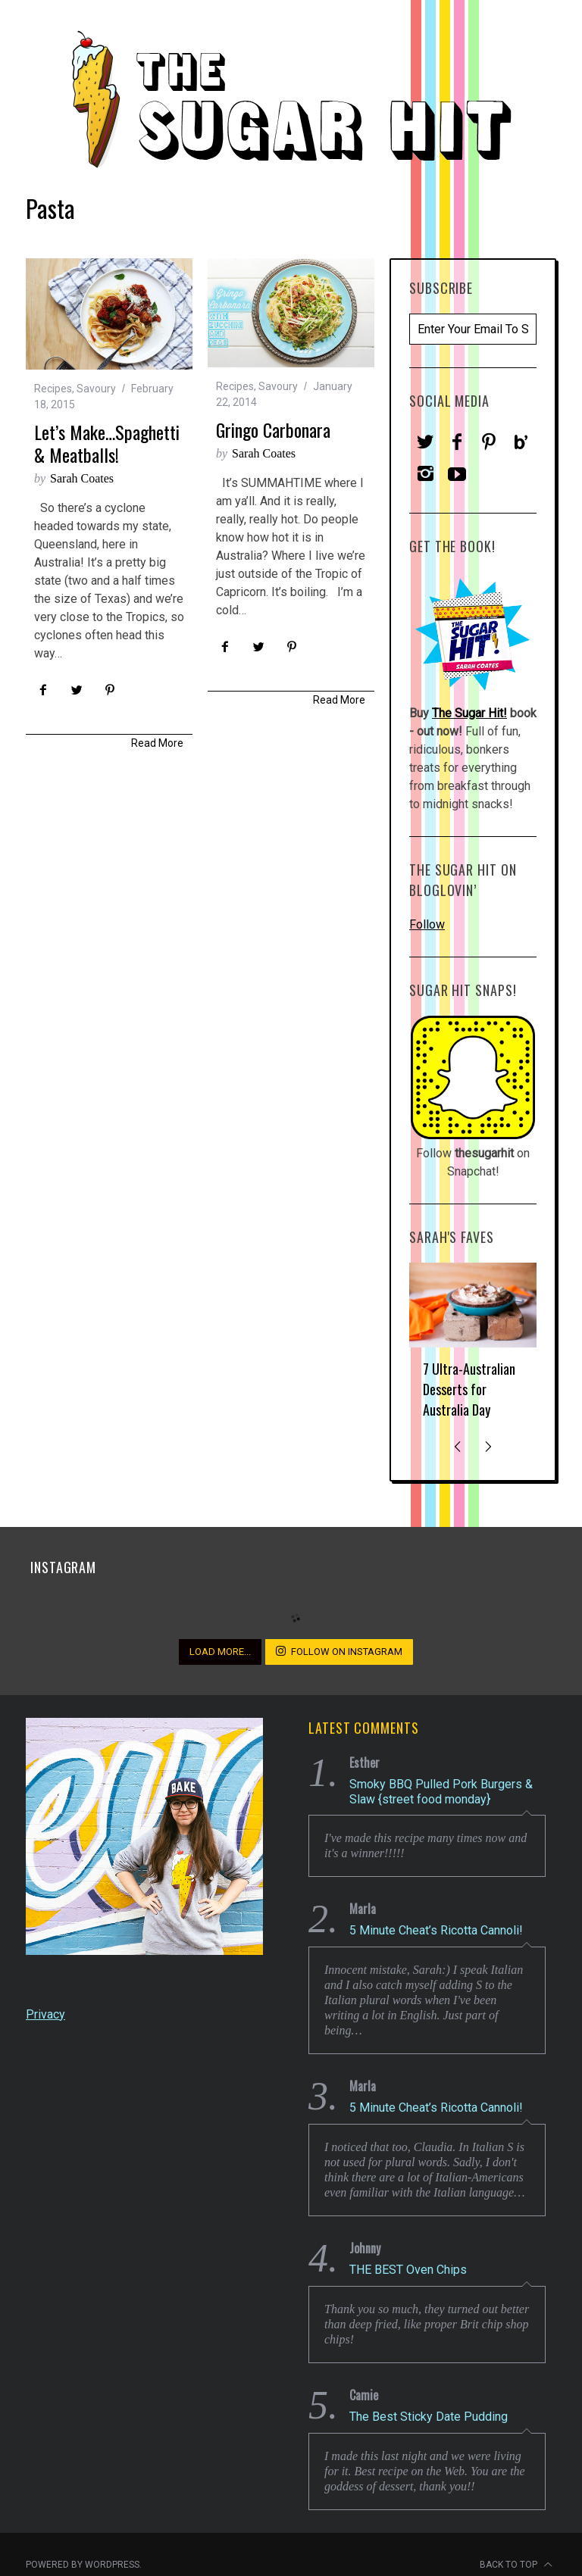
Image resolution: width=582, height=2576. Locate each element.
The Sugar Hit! (469, 713)
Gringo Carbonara (273, 429)
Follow (427, 924)
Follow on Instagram (339, 1651)
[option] (473, 1347)
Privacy (45, 2014)
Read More (157, 743)
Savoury (96, 388)
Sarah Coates (82, 478)
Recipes (53, 388)
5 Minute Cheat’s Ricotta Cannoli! (436, 1930)
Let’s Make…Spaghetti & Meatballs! (107, 443)
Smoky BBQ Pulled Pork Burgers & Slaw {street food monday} (441, 1791)
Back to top (516, 2564)
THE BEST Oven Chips (408, 2269)
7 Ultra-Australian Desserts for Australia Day (469, 1389)
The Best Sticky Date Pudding (428, 2416)
